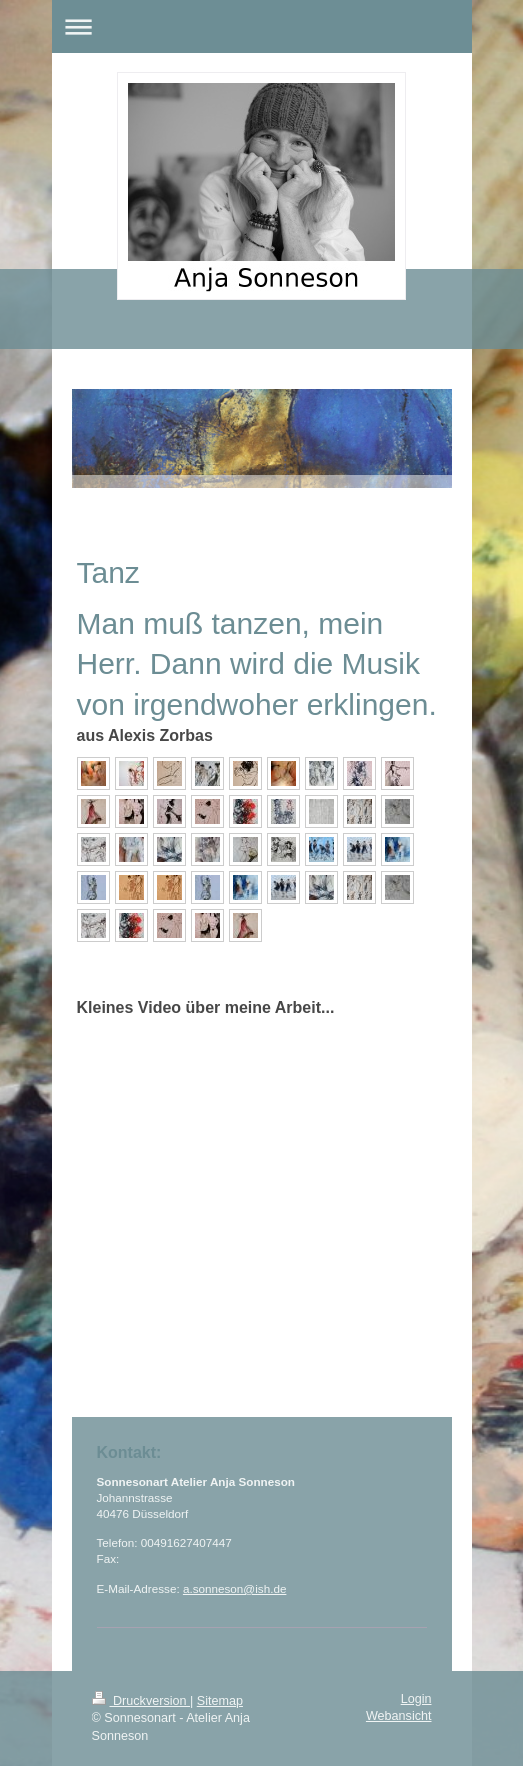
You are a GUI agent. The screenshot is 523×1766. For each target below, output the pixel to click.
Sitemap (220, 1701)
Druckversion (141, 1701)
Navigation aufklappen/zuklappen (262, 26)
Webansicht (399, 1716)
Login (416, 1699)
